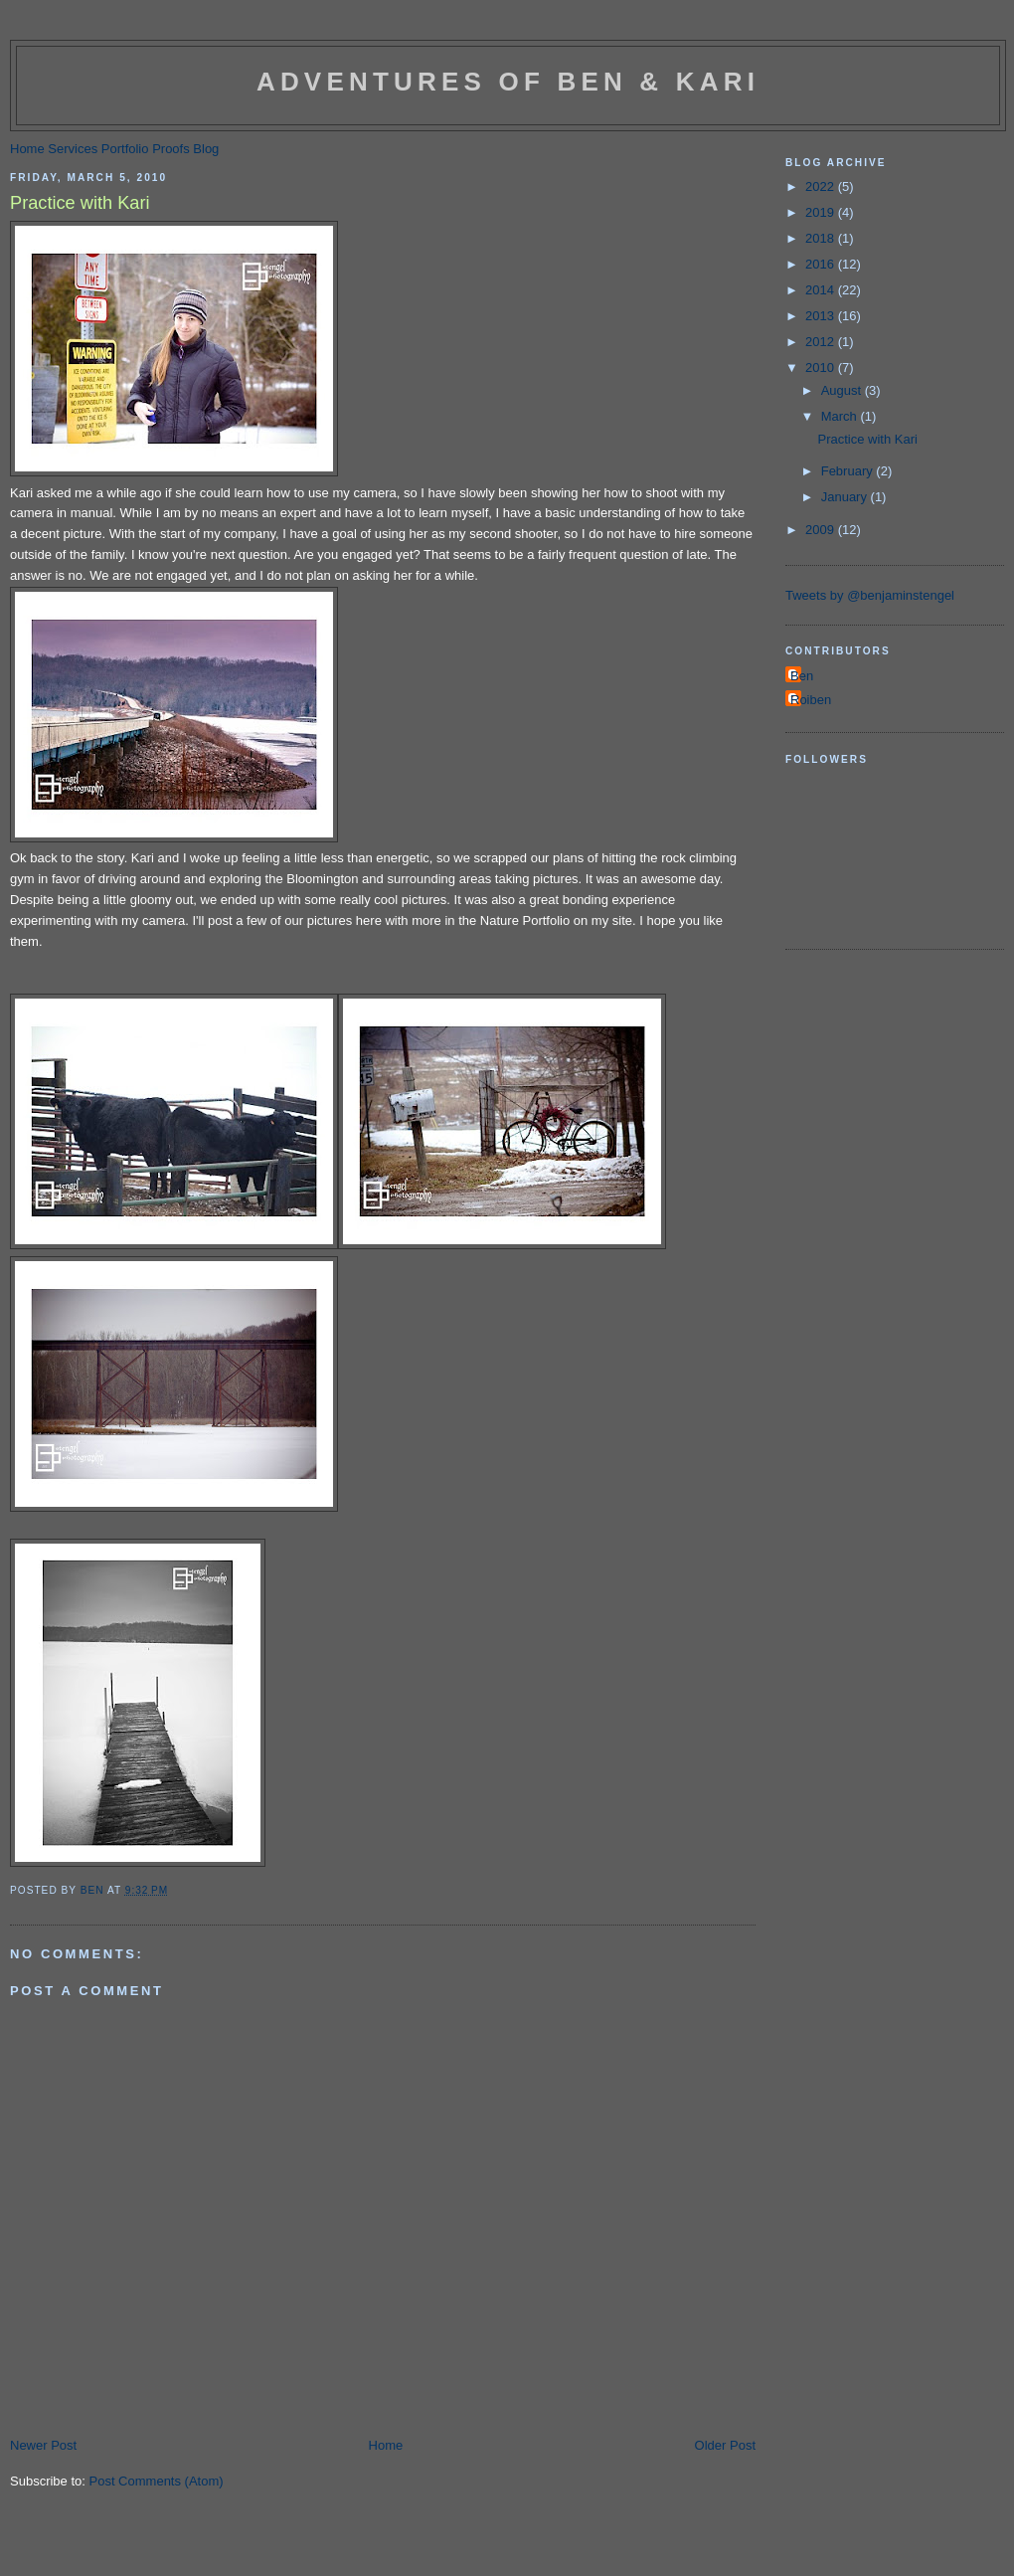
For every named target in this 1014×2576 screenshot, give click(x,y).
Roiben (810, 699)
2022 (821, 186)
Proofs (171, 148)
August (843, 390)
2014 (821, 289)
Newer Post (43, 2445)
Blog (206, 148)
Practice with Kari (867, 439)
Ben (801, 675)
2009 (821, 529)
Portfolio (125, 148)
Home (27, 148)
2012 (821, 341)
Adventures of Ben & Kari (508, 81)
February (849, 470)
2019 (821, 212)
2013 (821, 315)
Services (72, 148)
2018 (821, 238)
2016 (821, 264)
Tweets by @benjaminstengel (869, 595)
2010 (821, 367)
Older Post (725, 2445)
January (846, 496)
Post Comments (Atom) (156, 2481)
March (841, 416)
